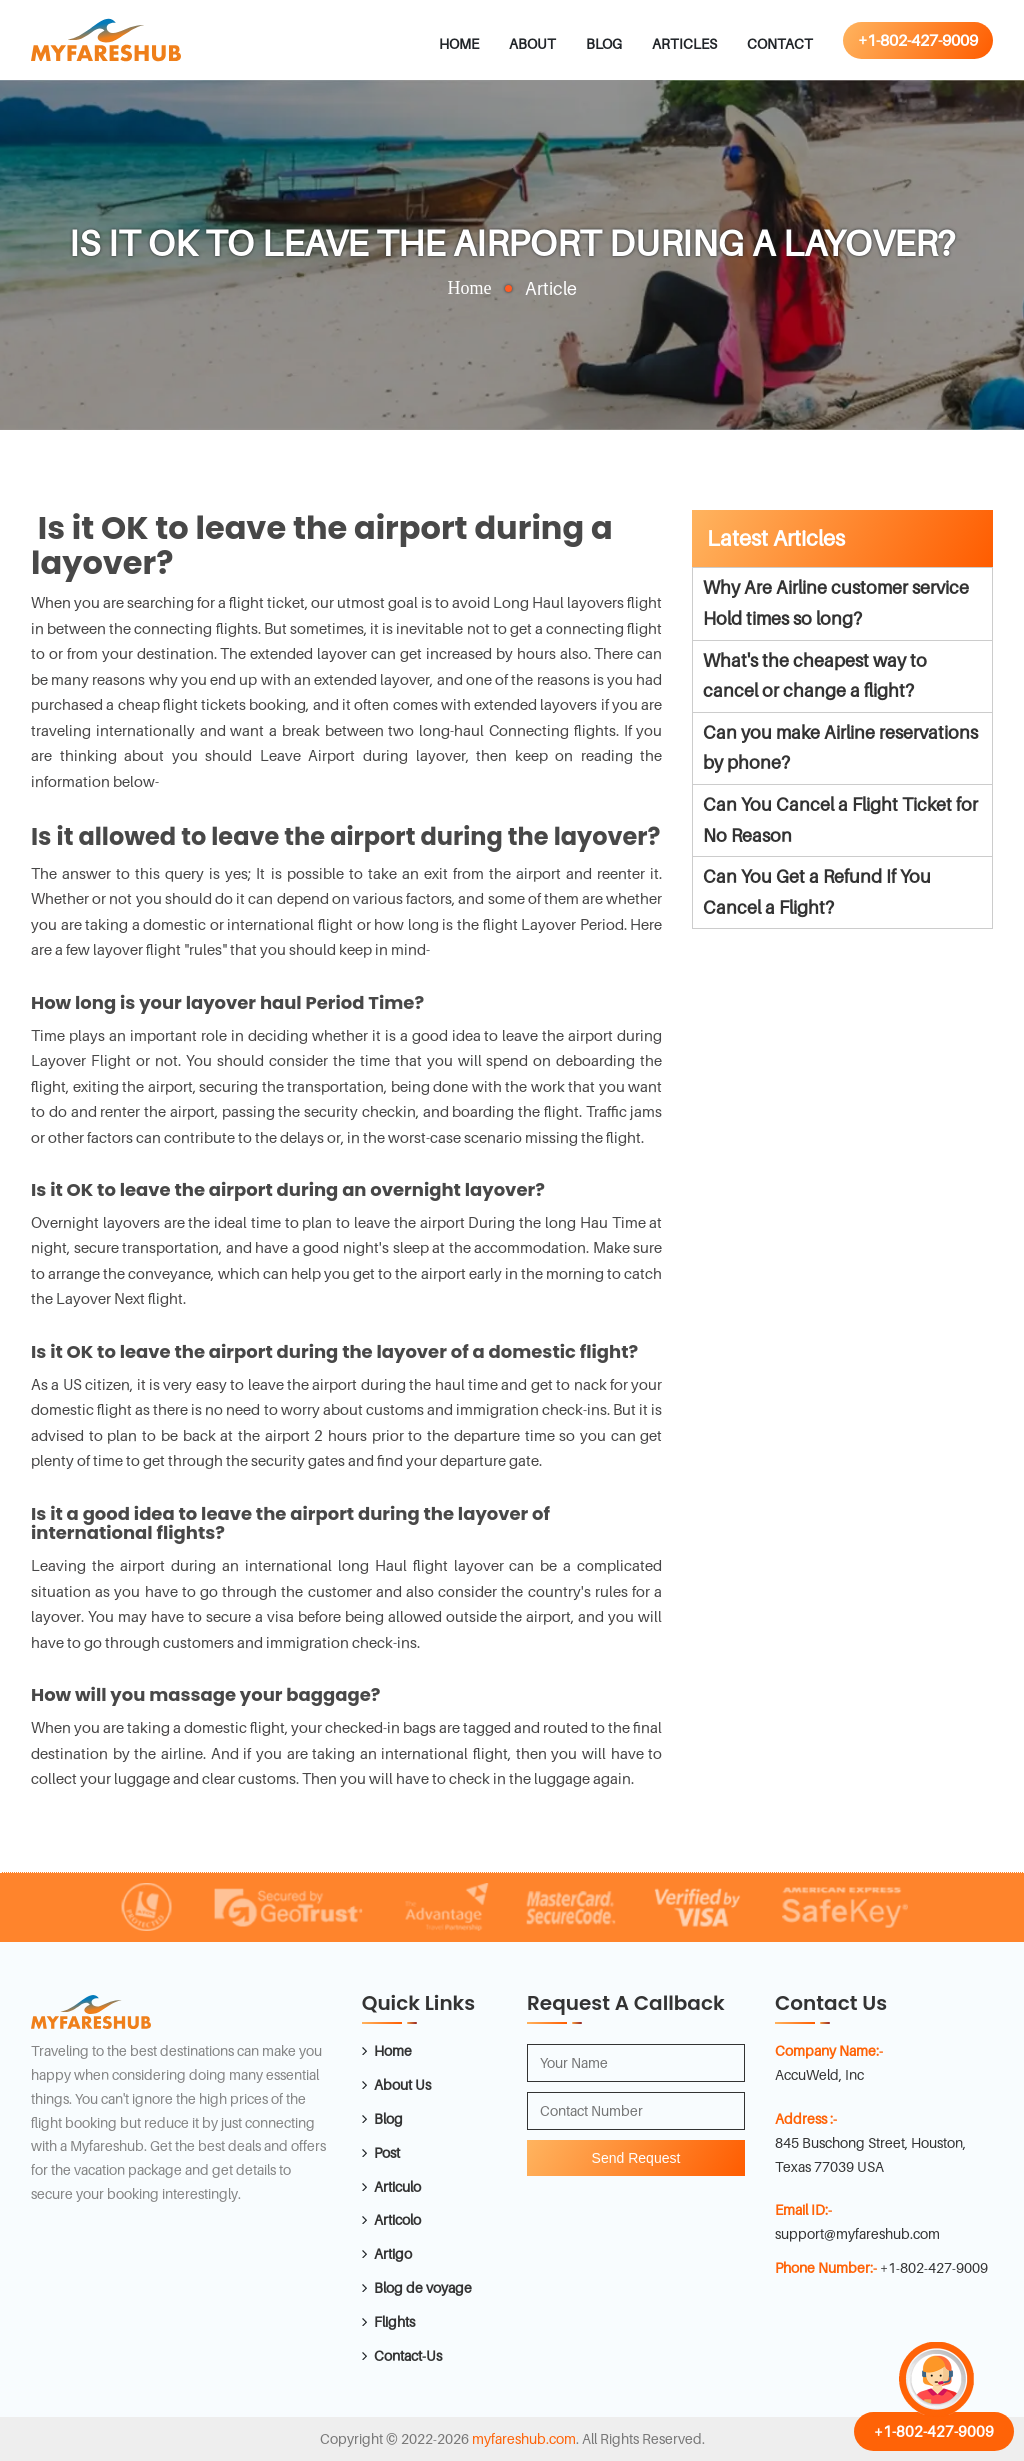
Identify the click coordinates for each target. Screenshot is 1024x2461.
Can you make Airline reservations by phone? (840, 748)
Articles (684, 43)
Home (459, 43)
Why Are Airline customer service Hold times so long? (836, 603)
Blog (604, 43)
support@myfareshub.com (857, 2233)
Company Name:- (829, 2050)
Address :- (806, 2118)
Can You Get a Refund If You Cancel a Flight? (817, 892)
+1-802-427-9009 (918, 40)
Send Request (636, 2158)
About (532, 43)
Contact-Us (408, 2355)
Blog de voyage (423, 2287)
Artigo (393, 2253)
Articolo (397, 2219)
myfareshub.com (524, 2438)
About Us (402, 2084)
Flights (394, 2321)
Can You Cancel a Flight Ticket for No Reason (840, 820)
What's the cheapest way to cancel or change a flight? (815, 676)
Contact (780, 43)
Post (387, 2152)
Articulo (397, 2186)
